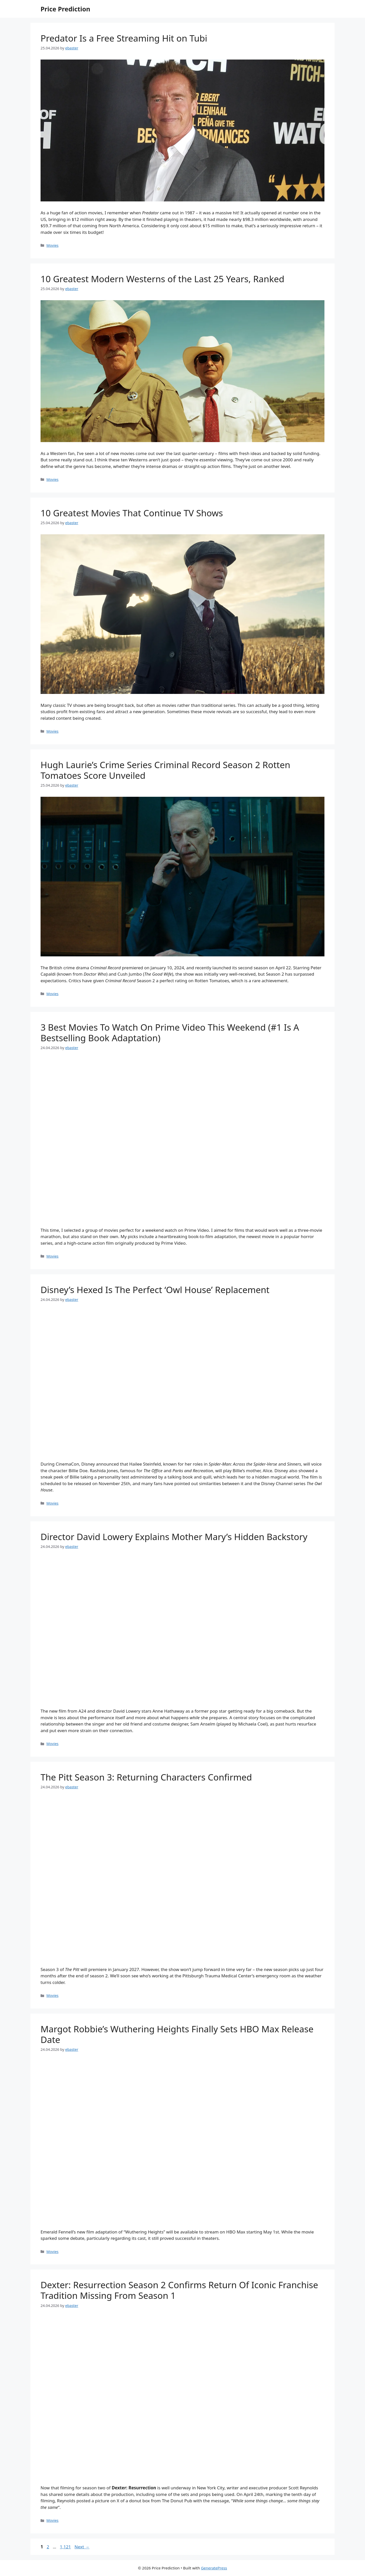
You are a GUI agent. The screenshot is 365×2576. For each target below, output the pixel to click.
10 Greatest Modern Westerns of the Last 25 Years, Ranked (162, 279)
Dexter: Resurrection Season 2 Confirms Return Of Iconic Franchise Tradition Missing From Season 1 (179, 2290)
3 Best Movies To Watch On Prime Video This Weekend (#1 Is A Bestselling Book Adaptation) (170, 1032)
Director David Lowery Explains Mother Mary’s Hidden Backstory (174, 1537)
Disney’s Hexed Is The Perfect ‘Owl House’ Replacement (155, 1290)
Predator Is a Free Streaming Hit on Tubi (124, 38)
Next (82, 2547)
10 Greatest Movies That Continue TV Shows (132, 513)
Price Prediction (65, 9)
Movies (52, 245)
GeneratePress (214, 2567)
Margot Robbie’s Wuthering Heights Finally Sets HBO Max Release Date (177, 2034)
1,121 (65, 2547)
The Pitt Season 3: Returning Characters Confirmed (146, 1777)
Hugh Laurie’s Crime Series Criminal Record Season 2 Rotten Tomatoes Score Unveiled (165, 770)
